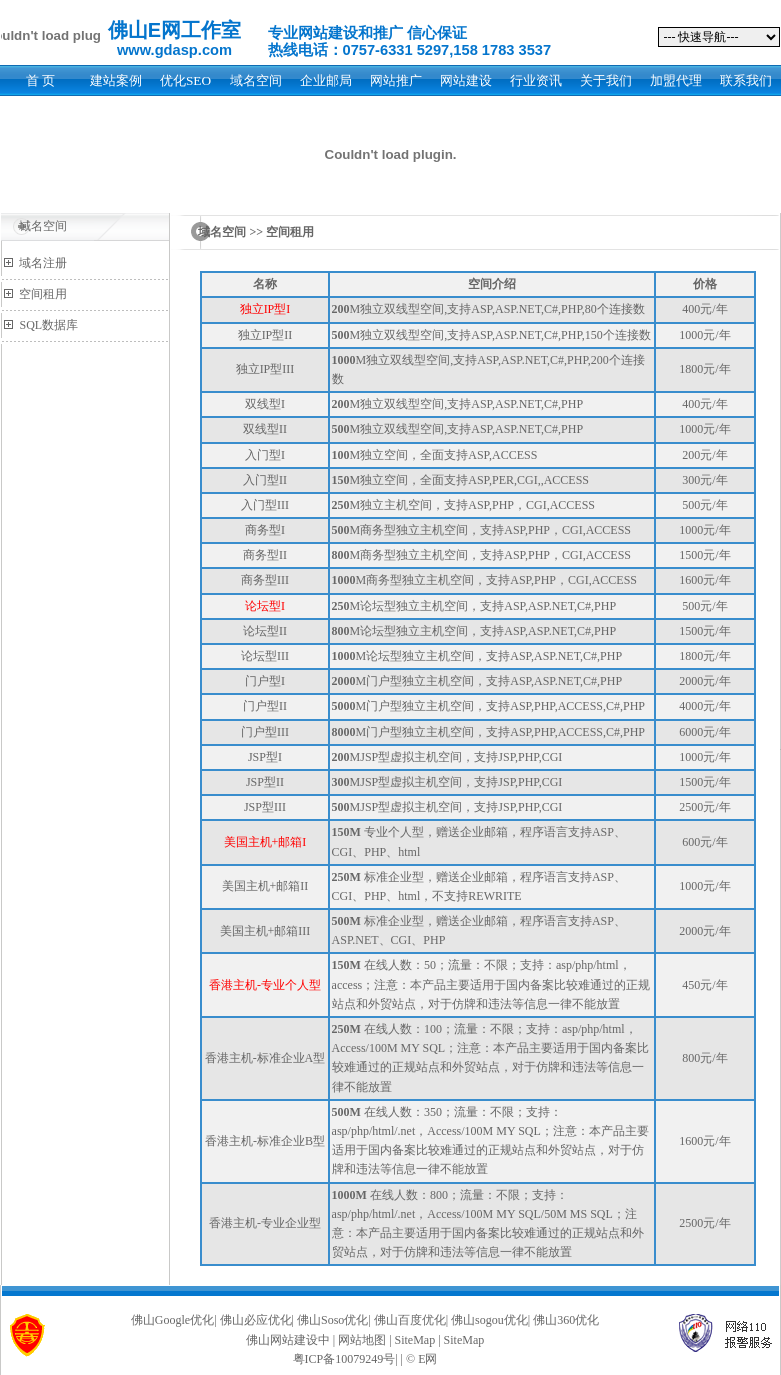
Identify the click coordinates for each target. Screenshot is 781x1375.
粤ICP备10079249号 (344, 1359)
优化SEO (185, 80)
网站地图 (362, 1340)
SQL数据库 (48, 325)
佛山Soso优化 (332, 1320)
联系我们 (746, 80)
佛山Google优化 (172, 1320)
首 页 (40, 80)
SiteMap (415, 1340)
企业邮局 (326, 80)
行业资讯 (536, 80)
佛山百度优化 (410, 1320)
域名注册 (43, 263)
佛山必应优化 (256, 1320)
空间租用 (43, 294)
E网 (427, 1359)
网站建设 (466, 80)
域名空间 (256, 80)
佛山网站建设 (282, 1340)
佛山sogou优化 (489, 1320)
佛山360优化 (566, 1320)
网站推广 (396, 80)
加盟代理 (676, 80)
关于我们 (606, 80)
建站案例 (116, 80)
